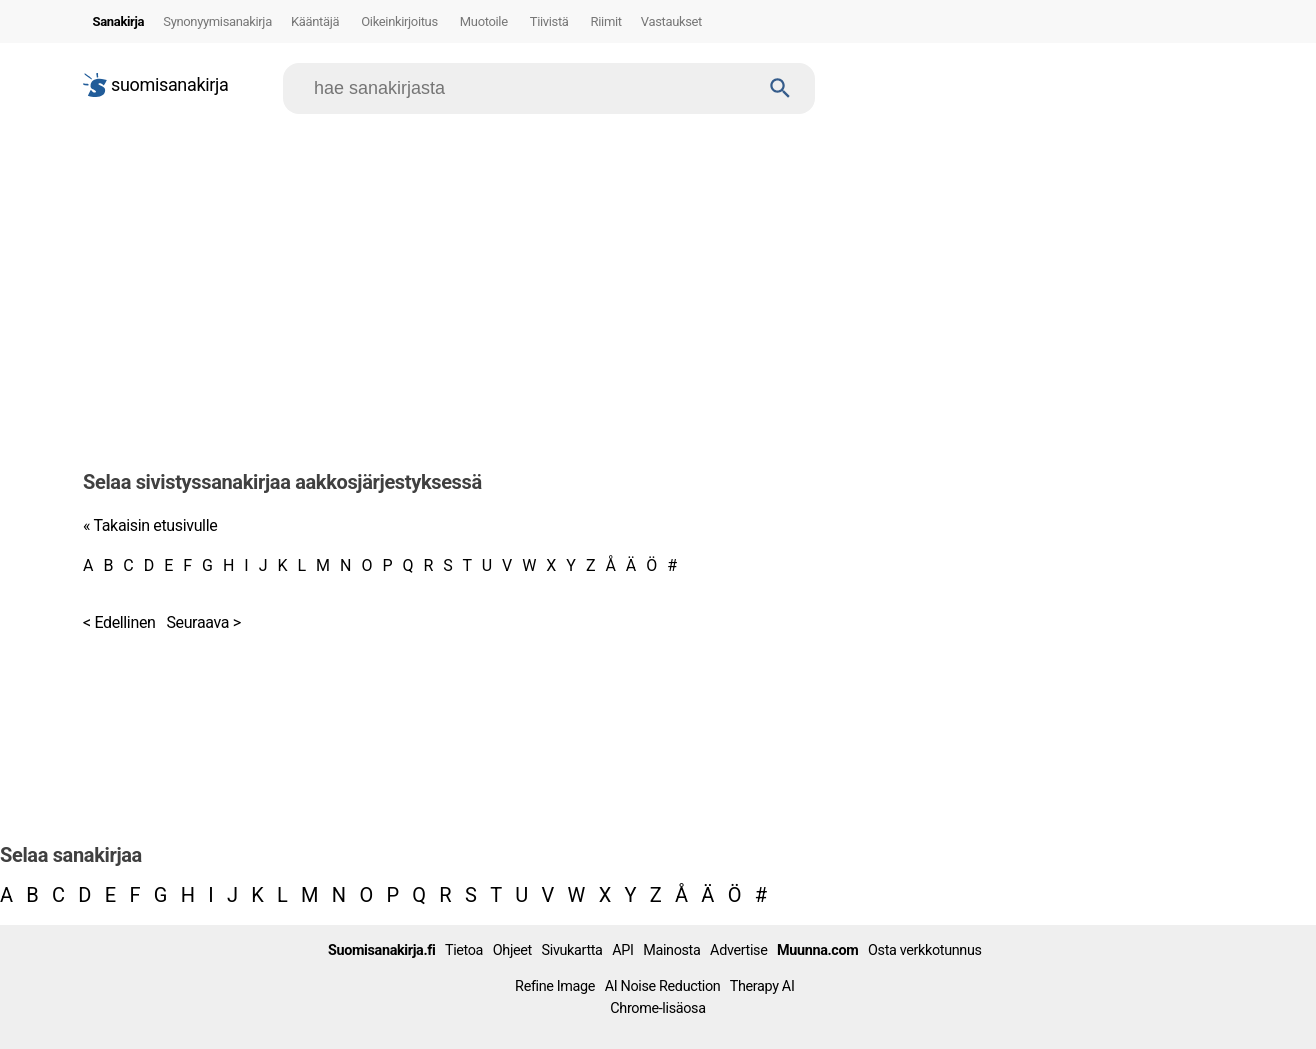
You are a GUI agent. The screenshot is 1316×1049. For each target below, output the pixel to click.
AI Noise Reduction (663, 986)
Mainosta (671, 950)
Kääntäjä (315, 21)
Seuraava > (203, 622)
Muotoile (484, 21)
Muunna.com (817, 950)
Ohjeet (512, 950)
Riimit (606, 21)
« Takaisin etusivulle (150, 525)
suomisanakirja (155, 85)
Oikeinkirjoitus (399, 21)
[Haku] (780, 88)
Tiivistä (549, 21)
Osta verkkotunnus (925, 950)
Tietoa (464, 950)
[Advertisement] (658, 284)
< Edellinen (119, 622)
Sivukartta (572, 950)
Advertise (738, 950)
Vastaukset (671, 21)
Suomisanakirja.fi (382, 950)
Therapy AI (762, 986)
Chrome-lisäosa (657, 1008)
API (622, 950)
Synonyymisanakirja (217, 21)
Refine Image (555, 986)
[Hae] (530, 88)
